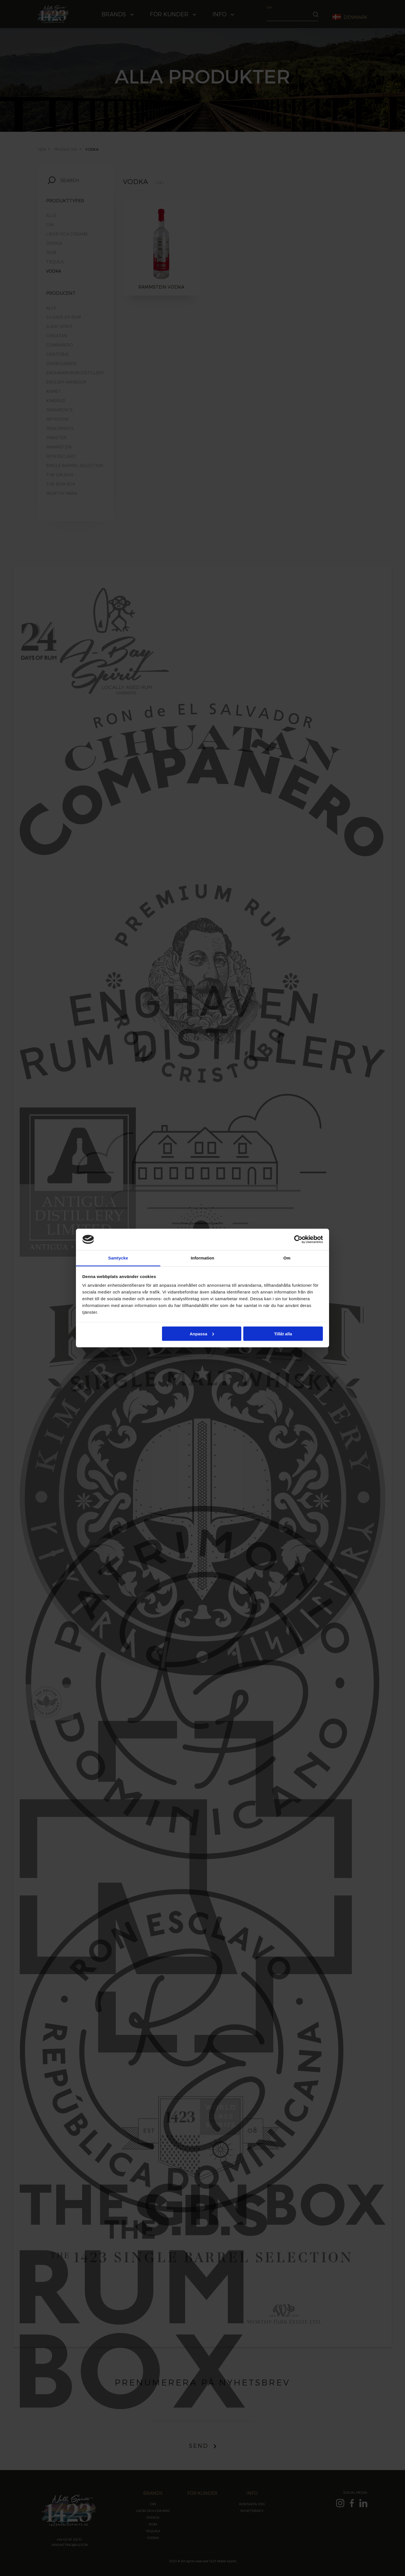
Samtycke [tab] (118, 1258)
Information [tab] (202, 1258)
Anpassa (202, 1333)
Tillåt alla (283, 1333)
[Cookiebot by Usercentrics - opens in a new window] (298, 1239)
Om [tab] (286, 1258)
